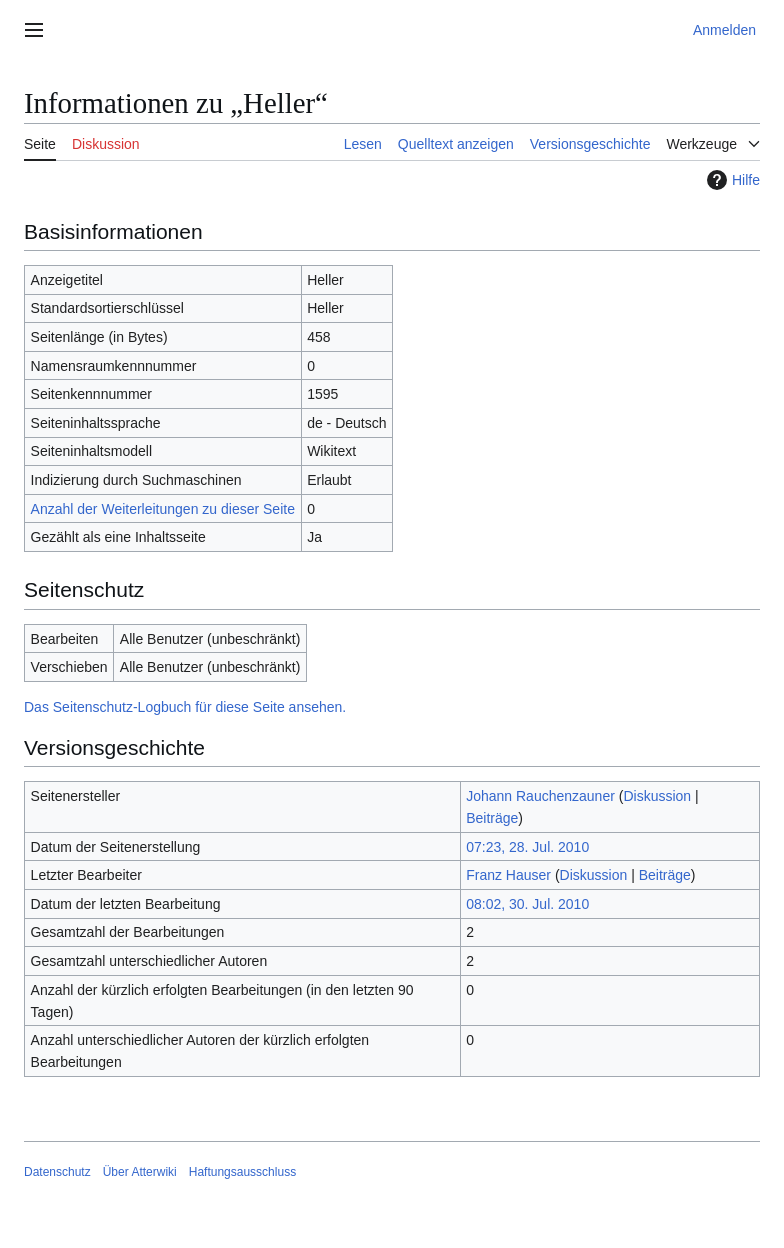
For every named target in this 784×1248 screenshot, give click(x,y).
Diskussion (657, 796)
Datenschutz (57, 1172)
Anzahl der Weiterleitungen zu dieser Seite (163, 509)
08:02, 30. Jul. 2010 (527, 904)
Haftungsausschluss (242, 1172)
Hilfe (731, 180)
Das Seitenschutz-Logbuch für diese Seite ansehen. (185, 707)
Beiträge (492, 818)
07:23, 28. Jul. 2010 (527, 847)
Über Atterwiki (140, 1172)
